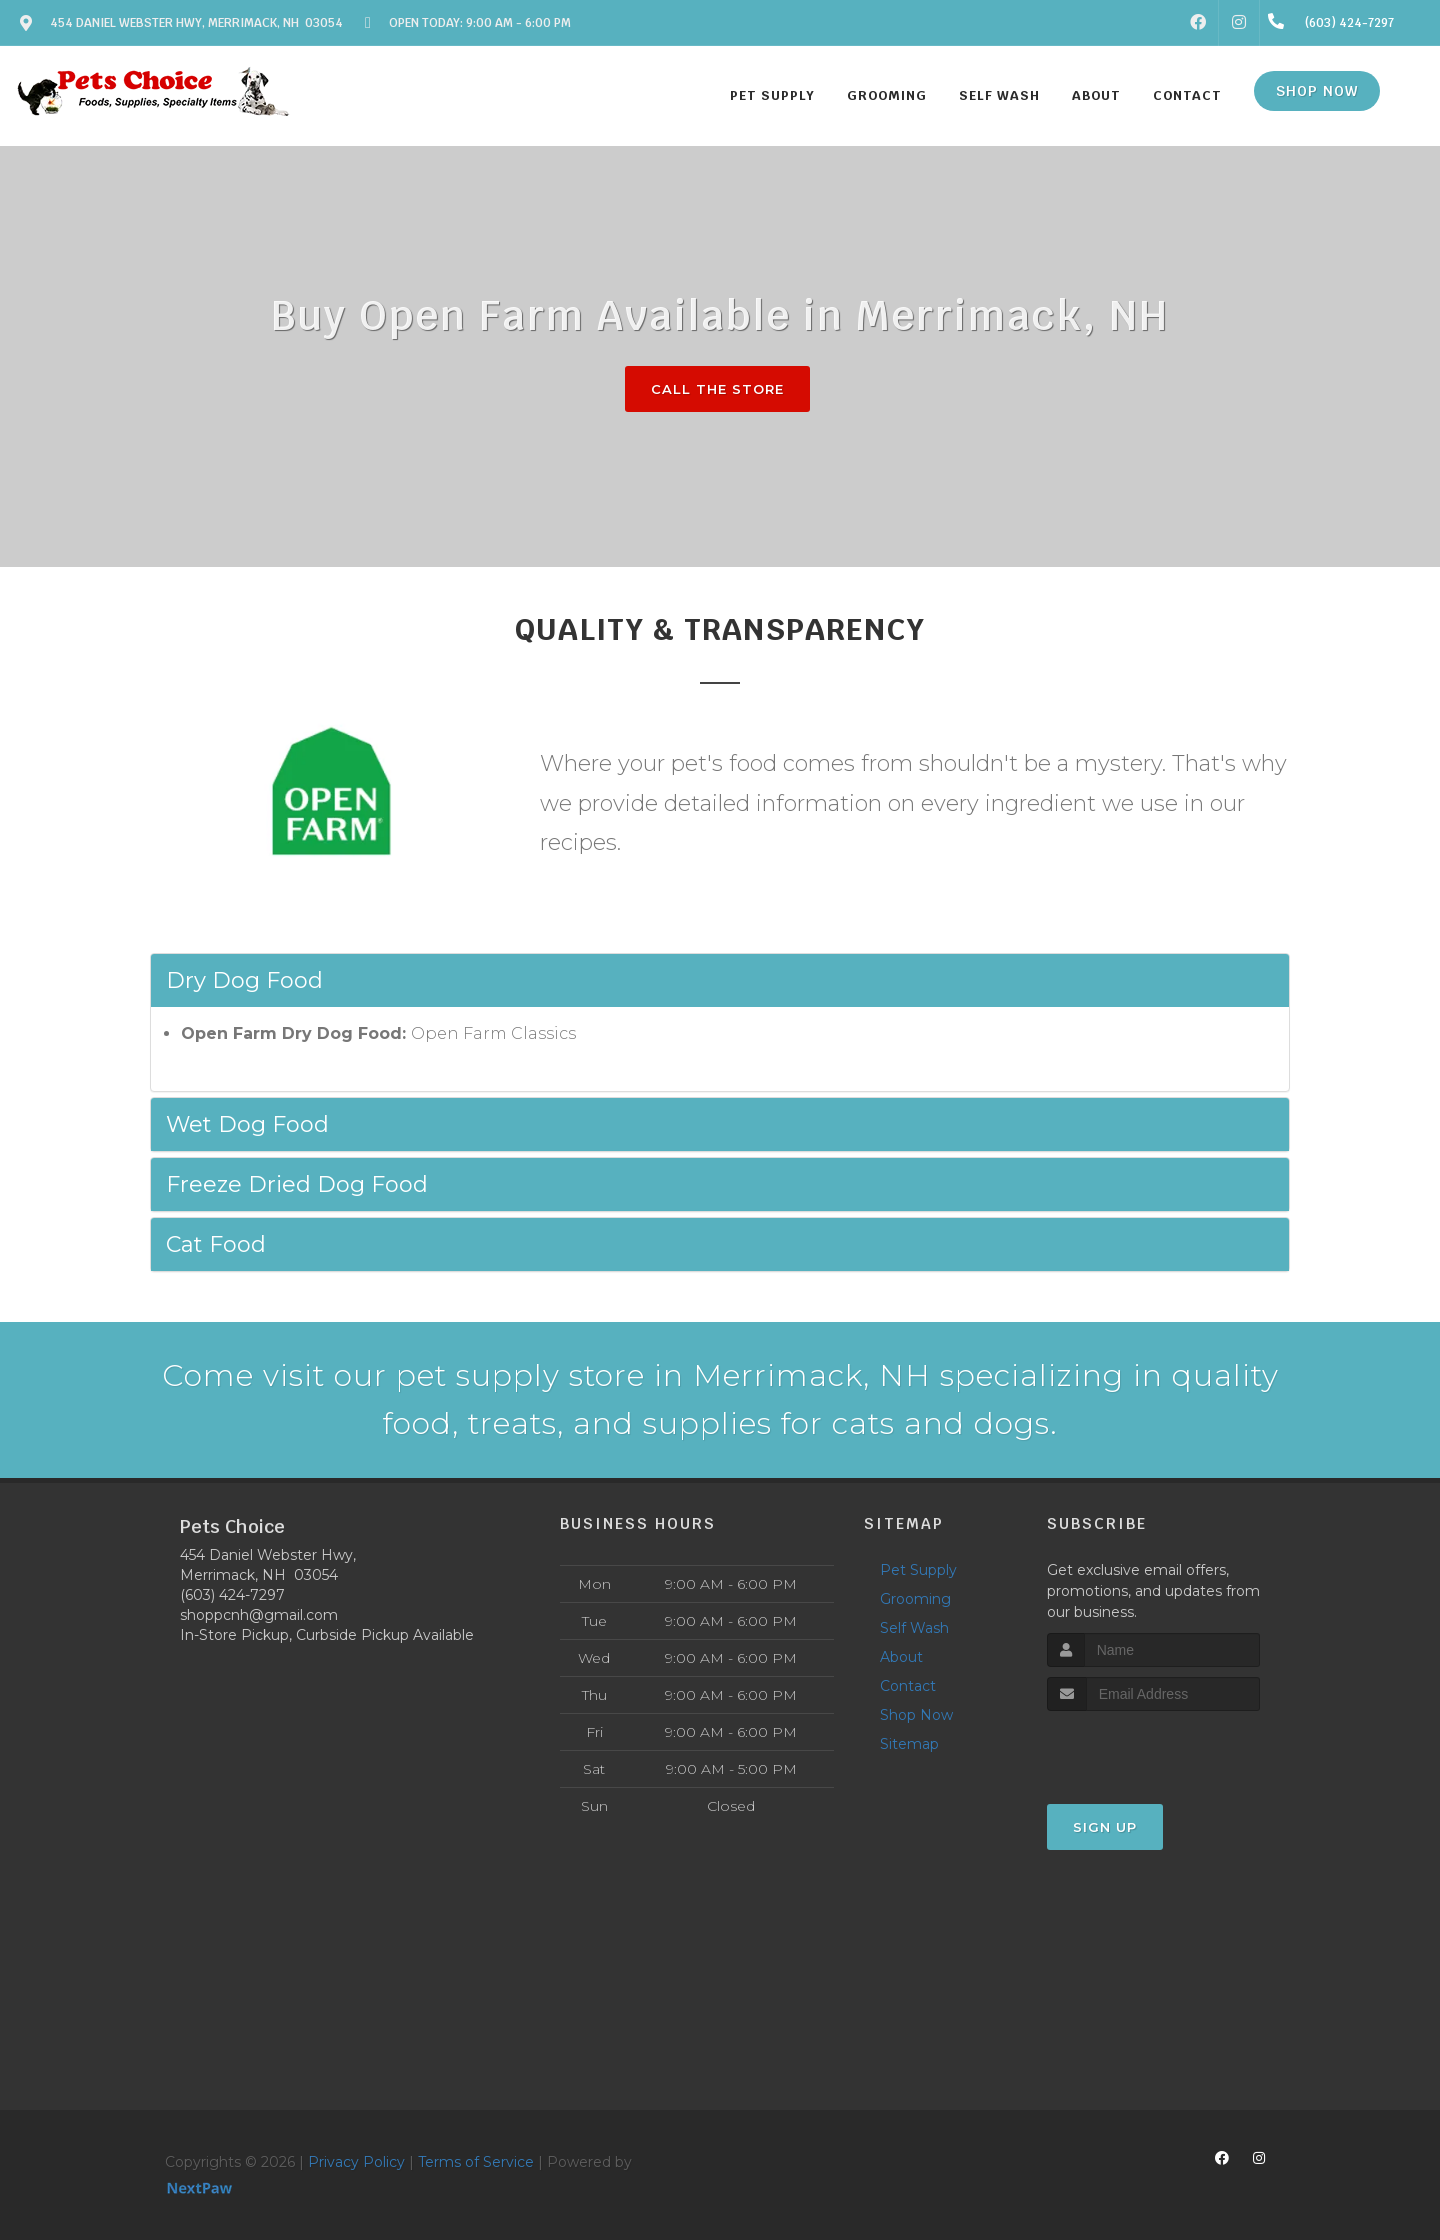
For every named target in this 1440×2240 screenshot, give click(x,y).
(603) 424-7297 (232, 1595)
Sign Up (1105, 1827)
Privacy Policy (356, 2162)
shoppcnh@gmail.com (259, 1615)
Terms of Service (476, 2162)
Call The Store (717, 389)
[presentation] (1153, 1748)
